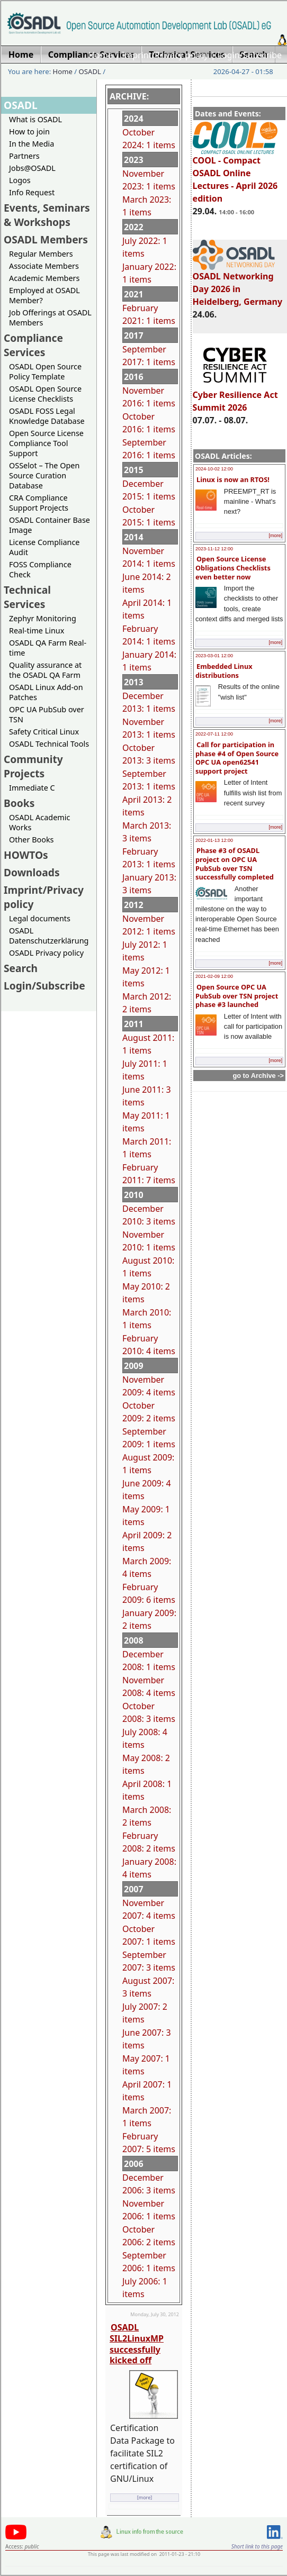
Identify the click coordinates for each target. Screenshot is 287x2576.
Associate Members (44, 266)
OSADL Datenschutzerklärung (48, 936)
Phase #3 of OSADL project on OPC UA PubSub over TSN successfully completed (234, 864)
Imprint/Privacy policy (165, 55)
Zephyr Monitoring (42, 618)
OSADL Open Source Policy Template (45, 371)
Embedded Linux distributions (224, 670)
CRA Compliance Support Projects (38, 503)
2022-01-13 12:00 (214, 840)
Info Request (32, 192)
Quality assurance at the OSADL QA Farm (45, 670)
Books (19, 803)
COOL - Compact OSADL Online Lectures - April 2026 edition (235, 174)
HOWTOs (26, 855)
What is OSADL (35, 119)
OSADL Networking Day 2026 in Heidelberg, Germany (238, 284)
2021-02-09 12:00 (214, 976)
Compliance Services (33, 345)
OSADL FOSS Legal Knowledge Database (47, 416)
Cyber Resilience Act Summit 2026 (235, 396)
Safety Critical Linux (44, 732)
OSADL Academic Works (39, 822)
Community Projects (33, 766)
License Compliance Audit (44, 547)
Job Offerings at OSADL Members (50, 317)
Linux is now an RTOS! (233, 479)
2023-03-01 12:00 (214, 655)
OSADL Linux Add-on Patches (46, 692)
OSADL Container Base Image (49, 525)
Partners (24, 156)
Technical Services (27, 597)
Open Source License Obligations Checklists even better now (233, 567)
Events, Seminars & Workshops (47, 215)
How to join (29, 131)
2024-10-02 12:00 (214, 468)
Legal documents (39, 918)
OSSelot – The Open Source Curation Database (44, 475)
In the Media (31, 144)
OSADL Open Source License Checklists (45, 394)
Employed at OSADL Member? (44, 295)
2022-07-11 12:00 (214, 734)
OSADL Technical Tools (49, 744)
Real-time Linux (36, 630)
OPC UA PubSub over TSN (46, 714)
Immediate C (32, 788)
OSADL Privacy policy (46, 953)
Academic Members (44, 278)
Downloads (32, 872)
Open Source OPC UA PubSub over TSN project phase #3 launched (236, 995)
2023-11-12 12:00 (214, 548)
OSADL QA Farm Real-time (47, 648)
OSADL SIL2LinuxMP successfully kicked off (137, 2343)
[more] (275, 535)
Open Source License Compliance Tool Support (46, 443)
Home (100, 55)
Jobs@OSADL (32, 168)
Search (21, 968)
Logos (20, 180)
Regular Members (41, 254)
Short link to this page (257, 2546)
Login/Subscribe (250, 55)
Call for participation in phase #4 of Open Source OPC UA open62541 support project (237, 758)
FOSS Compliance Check (40, 569)
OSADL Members (46, 239)
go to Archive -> (258, 1076)
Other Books (31, 840)
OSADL (90, 71)
